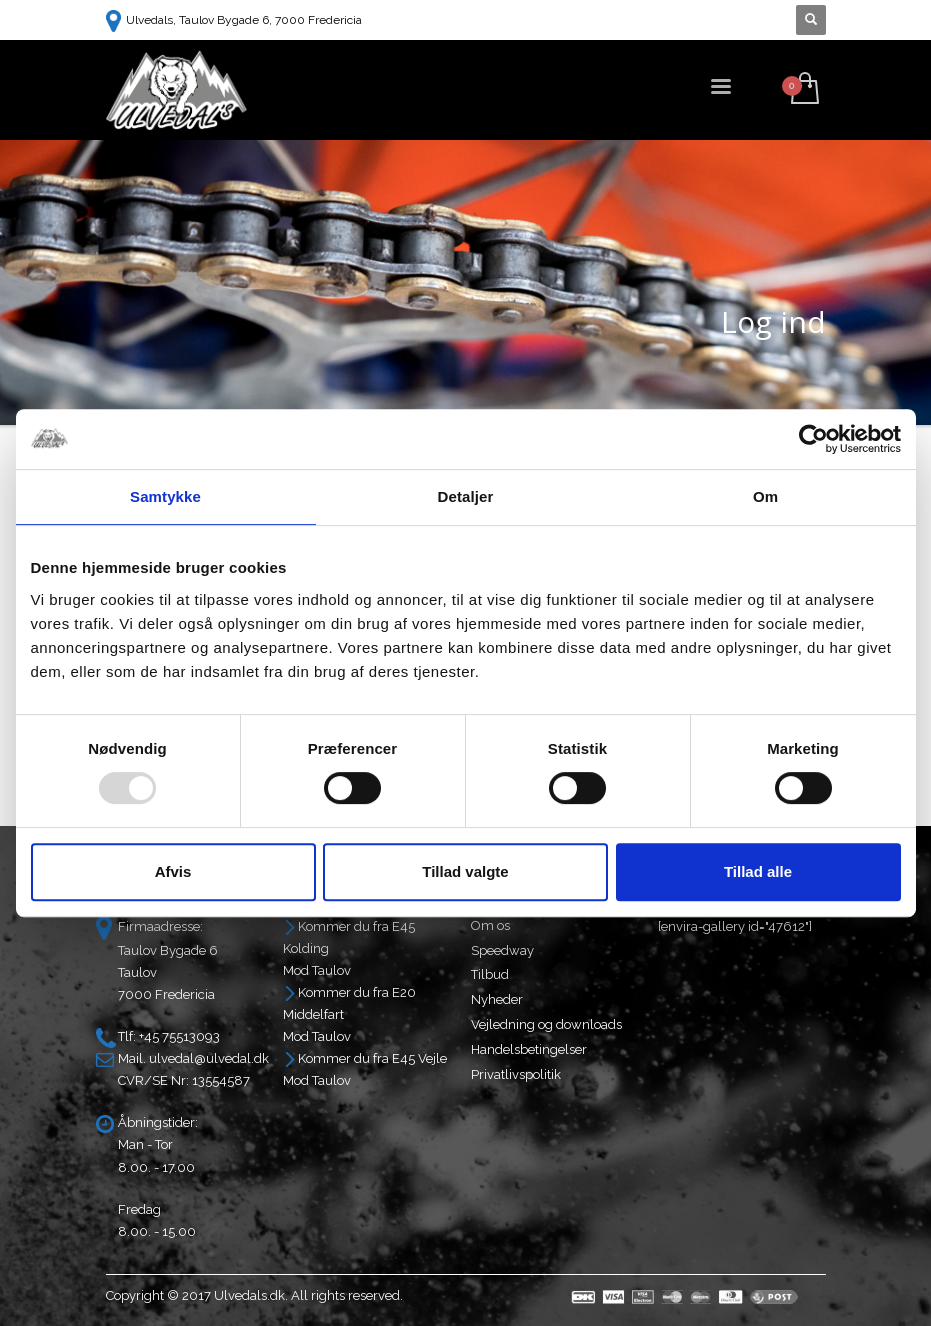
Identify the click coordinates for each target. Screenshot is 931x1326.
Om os (490, 925)
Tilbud (490, 974)
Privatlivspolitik (516, 1074)
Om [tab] (765, 496)
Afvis (173, 871)
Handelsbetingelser (529, 1049)
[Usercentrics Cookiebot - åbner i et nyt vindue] (813, 439)
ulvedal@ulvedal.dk (209, 1058)
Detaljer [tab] (466, 496)
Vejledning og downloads (546, 1024)
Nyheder (497, 999)
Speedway (502, 950)
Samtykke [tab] (165, 496)
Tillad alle (758, 871)
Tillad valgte (465, 871)
